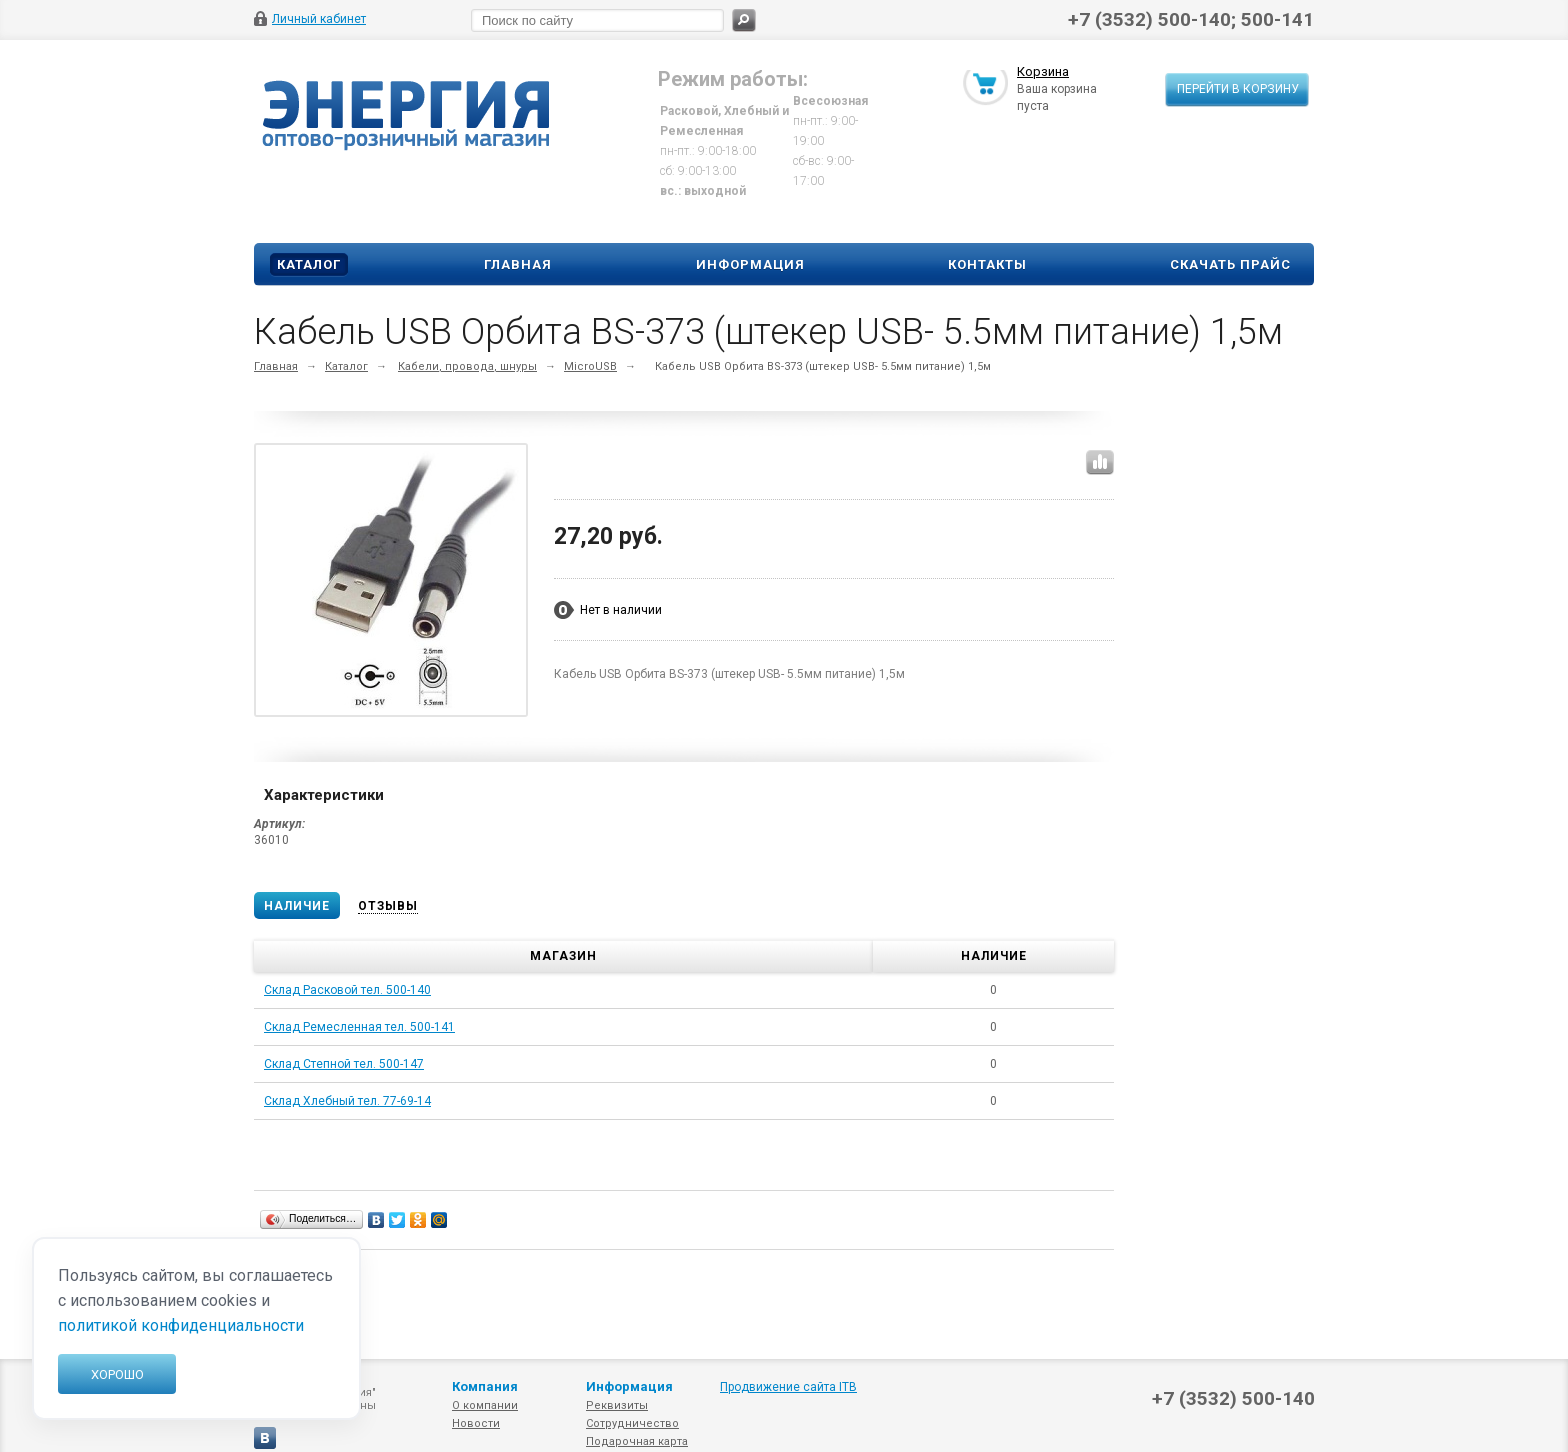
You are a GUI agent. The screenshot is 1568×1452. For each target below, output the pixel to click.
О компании (485, 1405)
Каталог (309, 264)
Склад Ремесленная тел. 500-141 (359, 1027)
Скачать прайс (1230, 264)
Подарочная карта (637, 1441)
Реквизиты (617, 1405)
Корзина (1043, 73)
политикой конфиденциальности (181, 1325)
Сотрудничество (632, 1423)
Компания (485, 1386)
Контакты (987, 264)
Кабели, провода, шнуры (467, 366)
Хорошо (117, 1374)
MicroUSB (590, 366)
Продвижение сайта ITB (788, 1387)
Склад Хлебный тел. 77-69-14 (347, 1101)
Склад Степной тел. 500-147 (344, 1064)
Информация (750, 264)
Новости (476, 1423)
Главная (518, 264)
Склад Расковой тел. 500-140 (347, 990)
